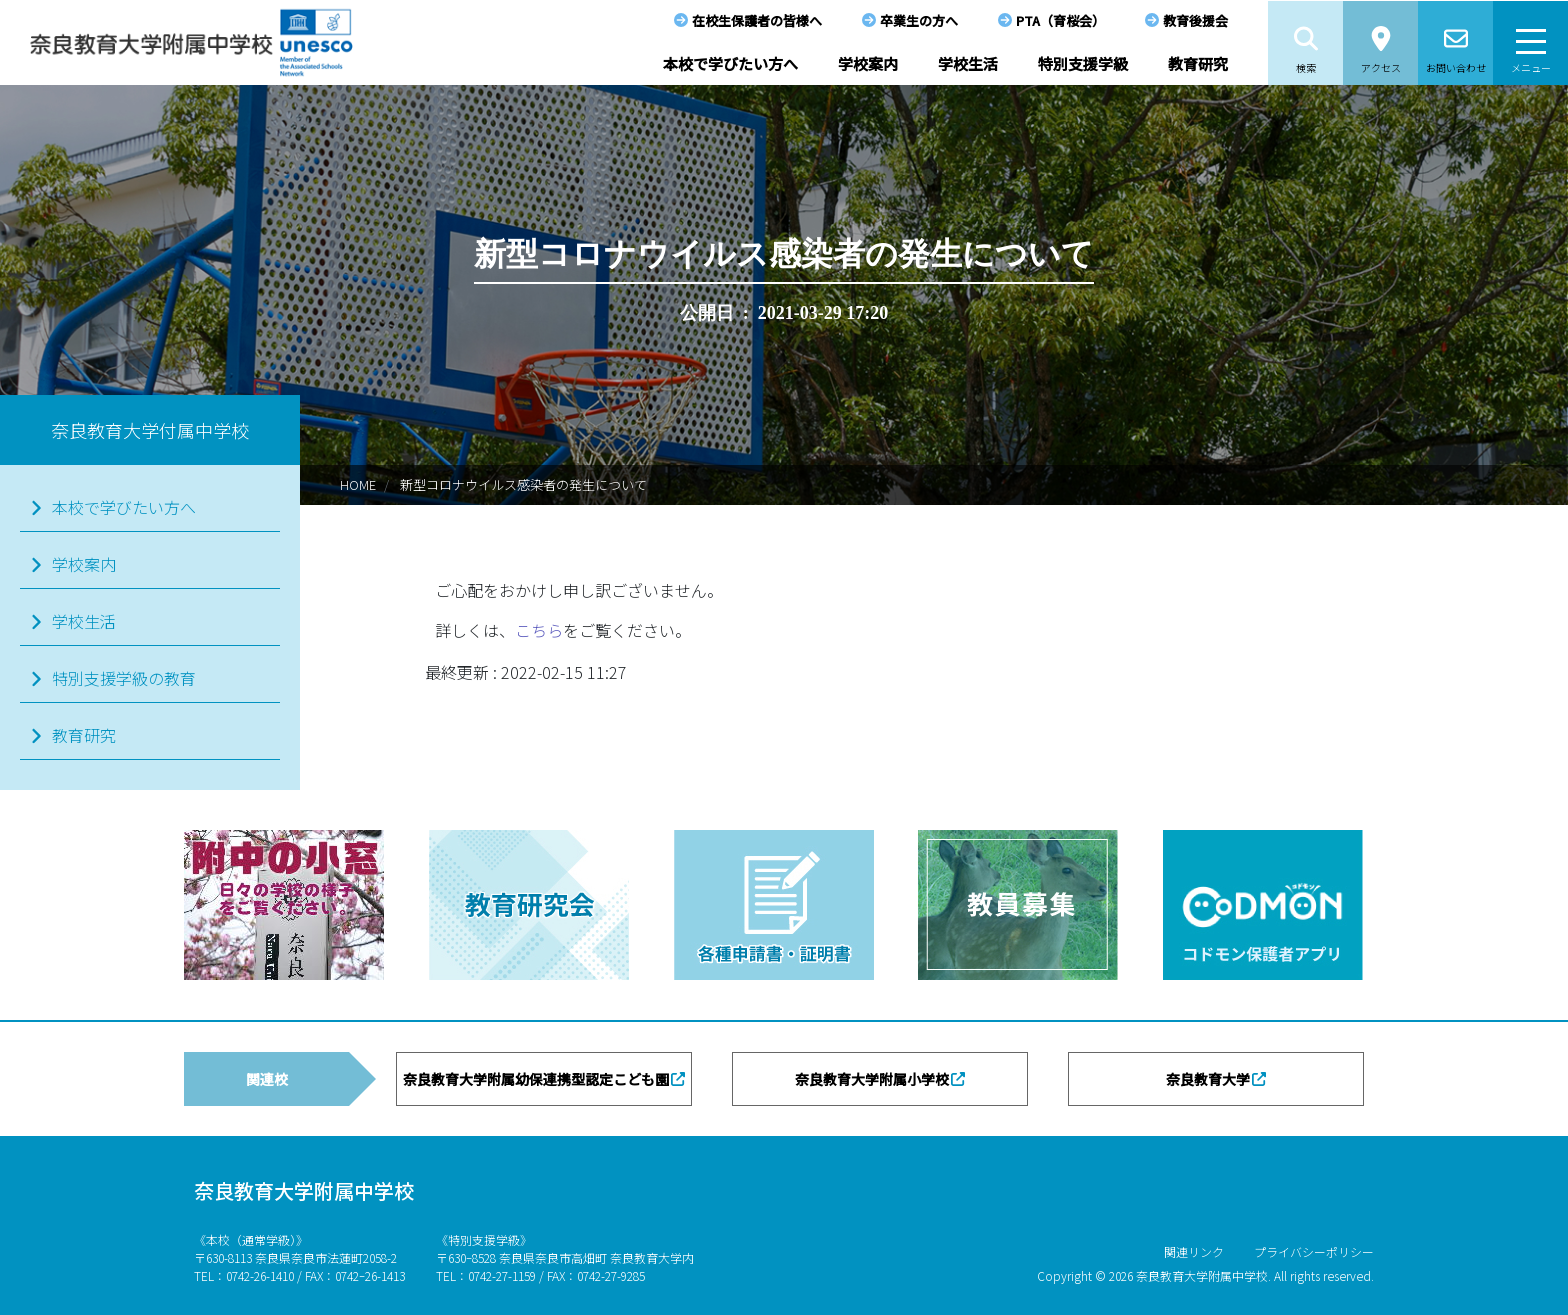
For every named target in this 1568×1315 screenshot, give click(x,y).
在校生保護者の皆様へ (757, 20)
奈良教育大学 (1208, 1079)
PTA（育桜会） (1060, 20)
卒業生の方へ (919, 20)
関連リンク (1194, 1251)
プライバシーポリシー (1314, 1251)
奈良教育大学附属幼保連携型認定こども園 (536, 1079)
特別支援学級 (1083, 63)
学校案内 (868, 63)
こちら (539, 630)
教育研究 (1198, 63)
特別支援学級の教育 (124, 678)
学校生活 (968, 63)
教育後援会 (1195, 20)
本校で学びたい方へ (730, 63)
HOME (358, 484)
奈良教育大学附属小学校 (872, 1079)
